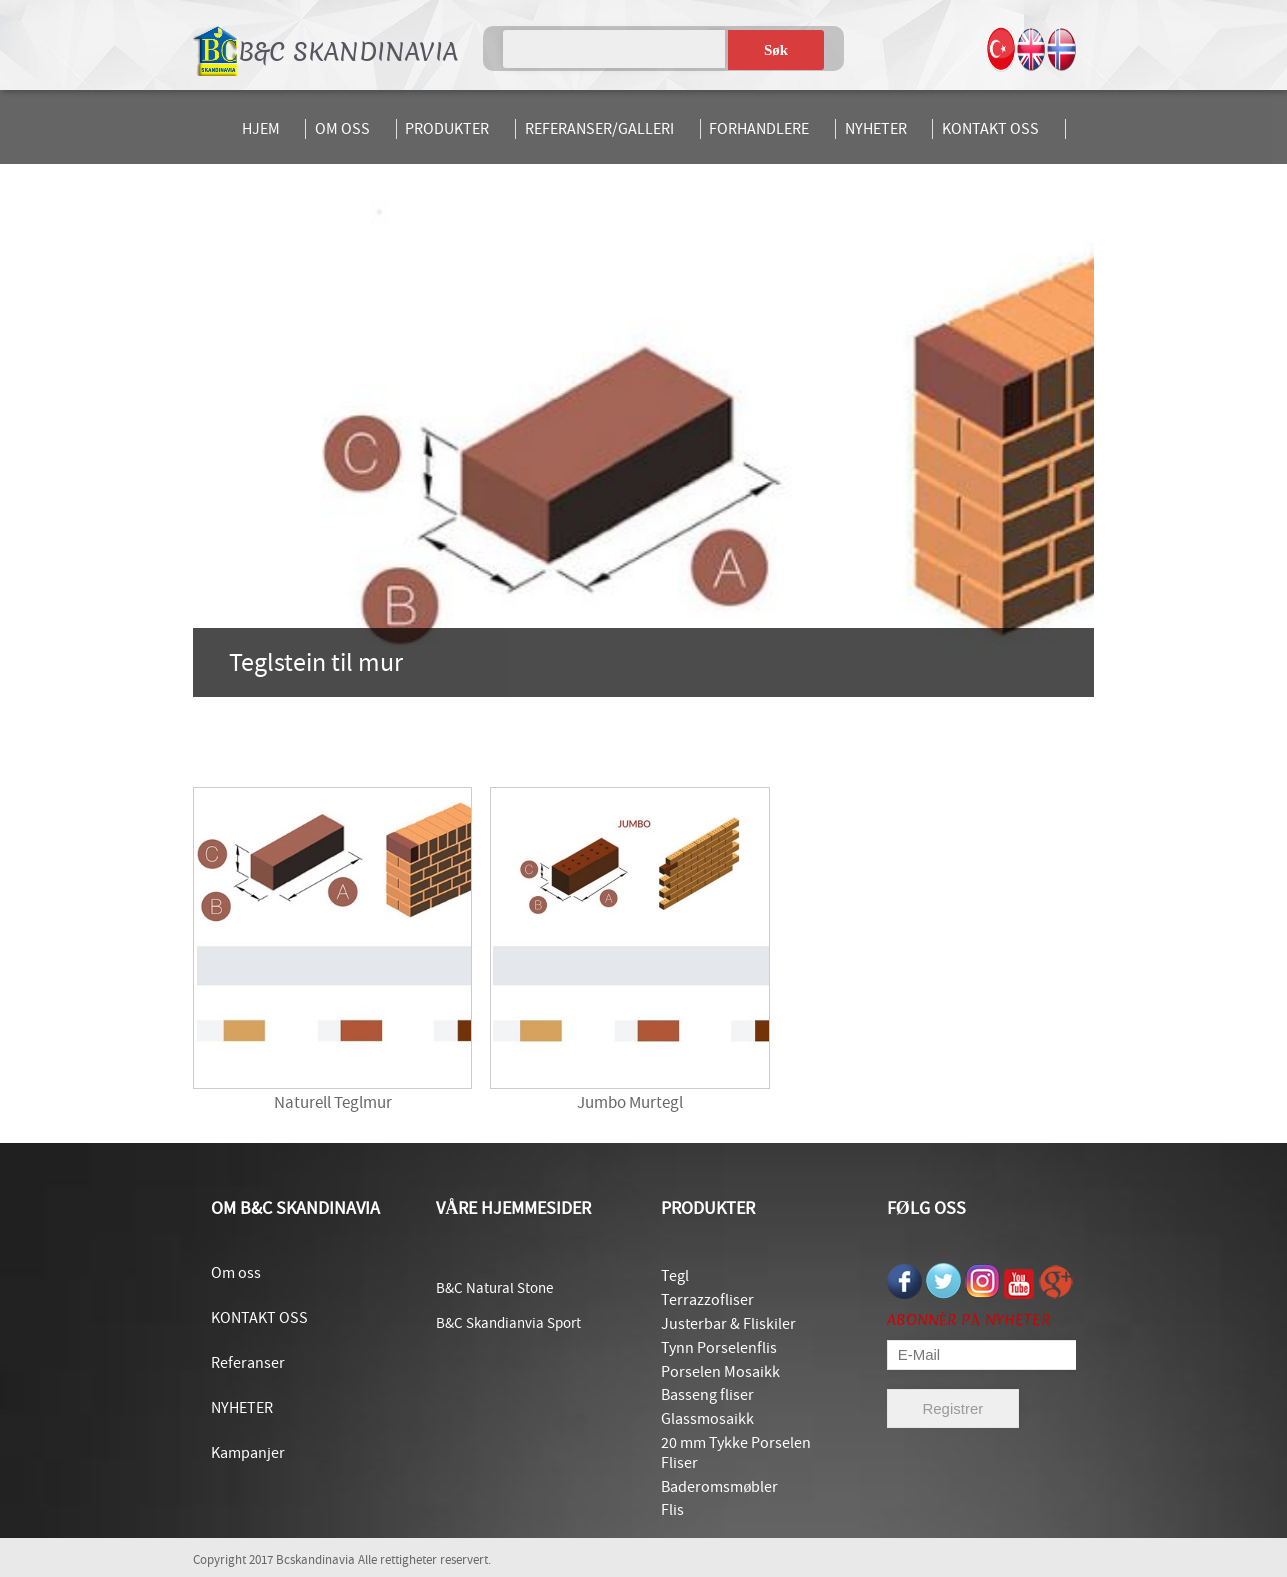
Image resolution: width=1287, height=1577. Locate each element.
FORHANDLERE (759, 129)
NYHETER (876, 129)
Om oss (236, 1273)
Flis (672, 1510)
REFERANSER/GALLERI (599, 129)
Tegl (675, 1276)
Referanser (248, 1363)
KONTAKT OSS (990, 129)
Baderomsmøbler (719, 1487)
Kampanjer (248, 1453)
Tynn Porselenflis (719, 1348)
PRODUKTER (447, 129)
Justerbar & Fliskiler (728, 1324)
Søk (776, 50)
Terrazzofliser (707, 1300)
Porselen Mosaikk (720, 1372)
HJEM (261, 129)
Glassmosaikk (707, 1419)
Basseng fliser (707, 1395)
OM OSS (342, 129)
